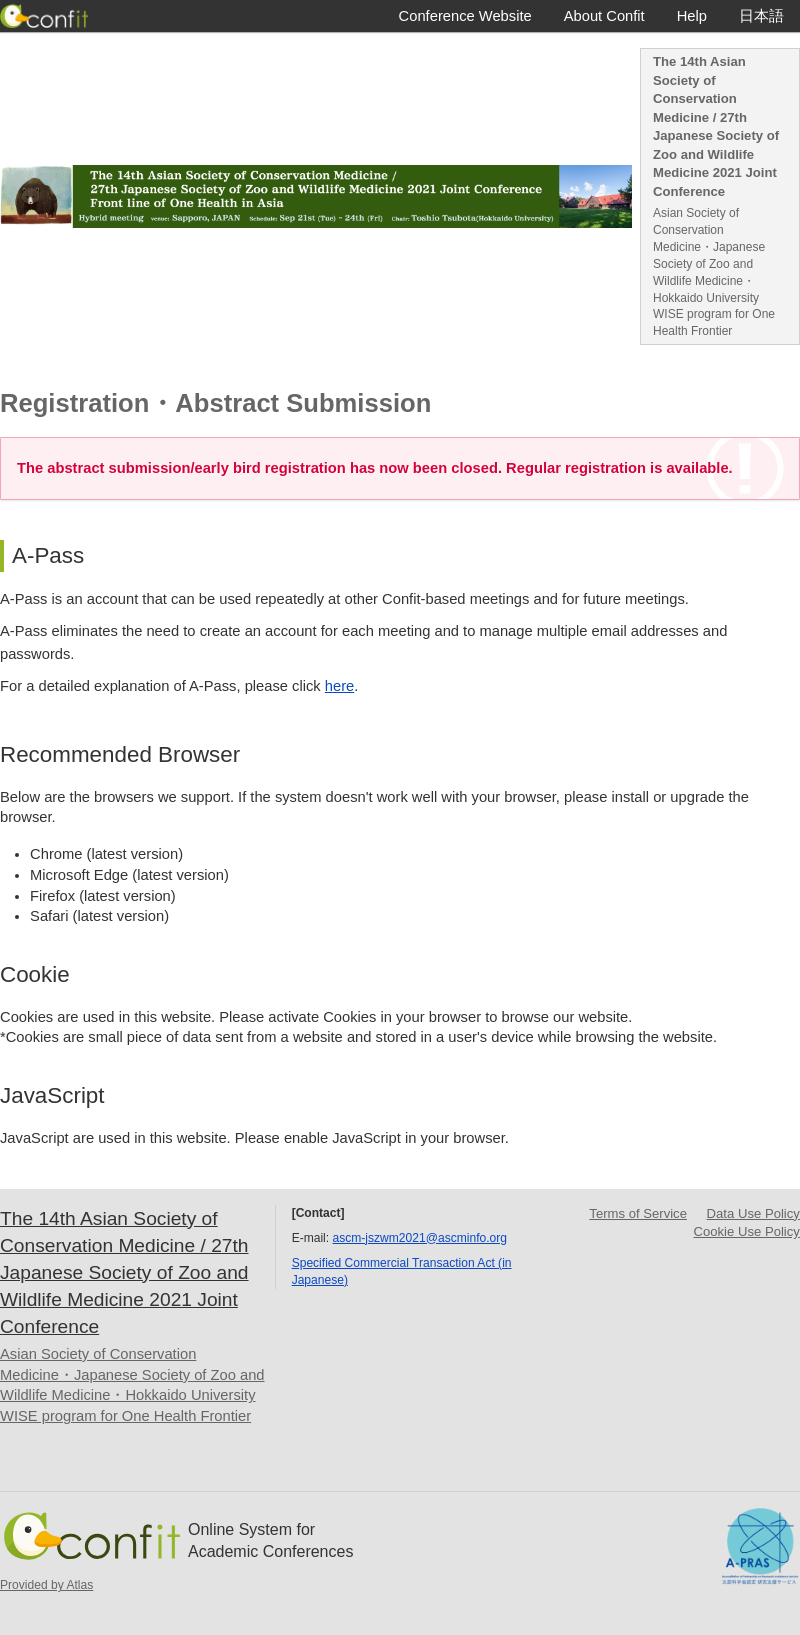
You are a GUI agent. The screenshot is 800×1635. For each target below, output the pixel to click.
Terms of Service (638, 1213)
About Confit (604, 16)
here (339, 686)
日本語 (761, 16)
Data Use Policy (753, 1213)
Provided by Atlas (46, 1585)
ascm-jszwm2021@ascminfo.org (420, 1238)
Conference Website (465, 16)
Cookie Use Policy (747, 1231)
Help (692, 16)
